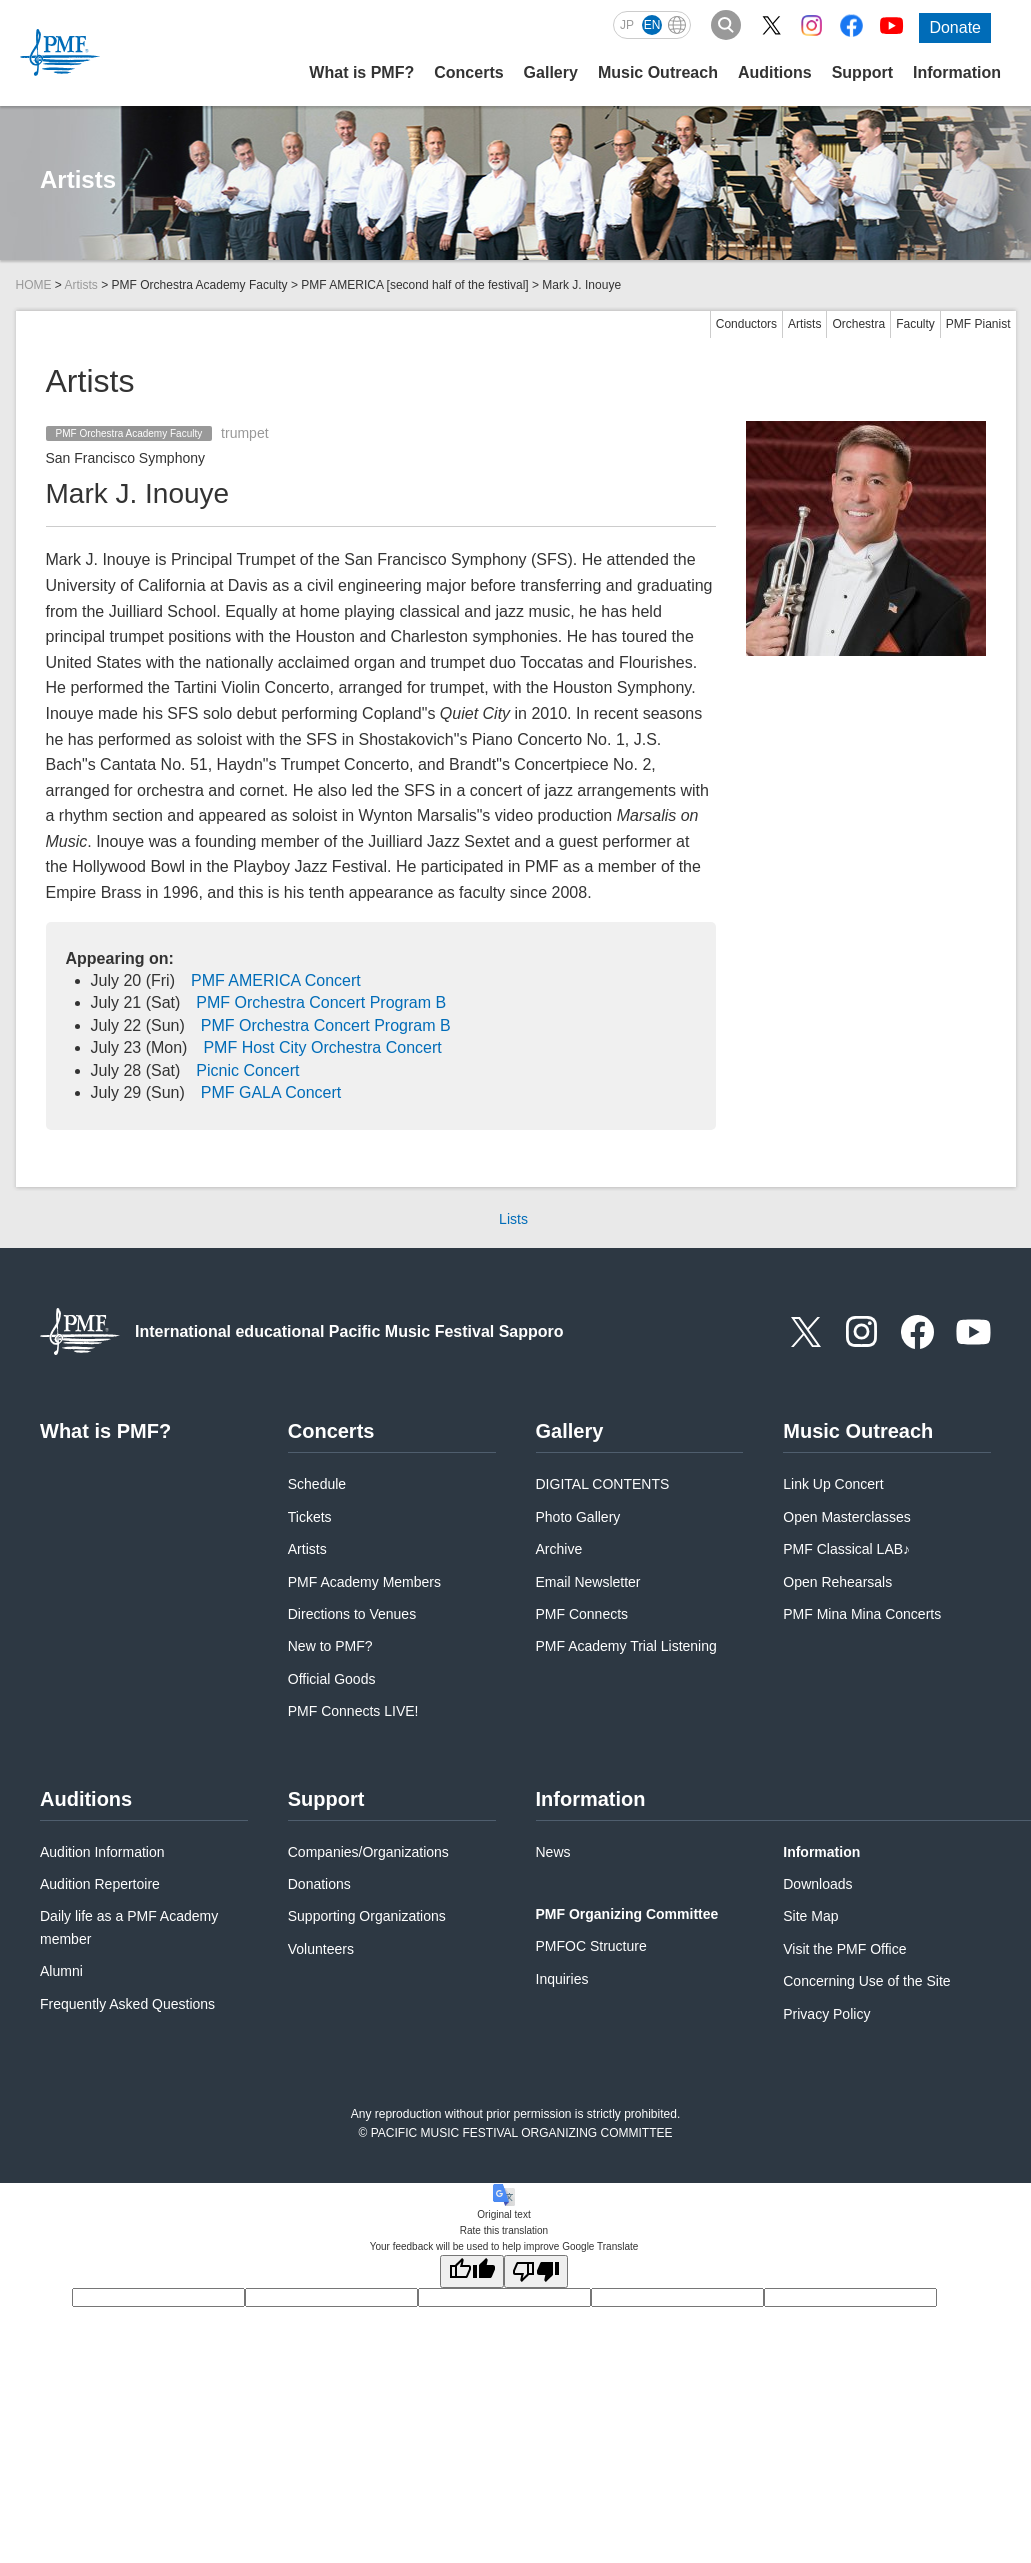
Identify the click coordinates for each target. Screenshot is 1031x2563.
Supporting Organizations (367, 1916)
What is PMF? (361, 72)
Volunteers (321, 1949)
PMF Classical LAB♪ (846, 1549)
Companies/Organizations (368, 1852)
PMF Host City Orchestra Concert (322, 1047)
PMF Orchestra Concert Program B (321, 1002)
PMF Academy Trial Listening (626, 1646)
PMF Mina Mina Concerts (862, 1614)
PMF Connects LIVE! (353, 1711)
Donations (319, 1884)
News (553, 1852)
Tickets (310, 1517)
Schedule (317, 1484)
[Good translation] (472, 2271)
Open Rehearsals (837, 1582)
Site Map (810, 1916)
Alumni (61, 1971)
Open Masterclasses (847, 1517)
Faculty (915, 324)
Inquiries (562, 1979)
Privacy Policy (826, 2014)
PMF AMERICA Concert (276, 980)
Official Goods (332, 1679)
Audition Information (102, 1852)
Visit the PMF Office (844, 1949)
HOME (34, 285)
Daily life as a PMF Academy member (129, 1927)
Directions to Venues (352, 1614)
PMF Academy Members (364, 1582)
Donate (955, 27)
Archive (559, 1549)
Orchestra (858, 324)
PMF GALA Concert (271, 1092)
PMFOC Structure (591, 1946)
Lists (513, 1219)
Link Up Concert (833, 1484)
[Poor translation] (536, 2271)
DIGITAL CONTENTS (603, 1484)
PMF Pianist (978, 324)
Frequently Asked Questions (127, 2004)
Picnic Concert (247, 1070)
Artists (81, 285)
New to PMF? (330, 1646)
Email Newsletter (588, 1582)
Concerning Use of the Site (866, 1981)
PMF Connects (582, 1614)
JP (627, 25)
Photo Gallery (578, 1517)
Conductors (746, 324)
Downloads (817, 1884)
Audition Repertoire (100, 1884)
